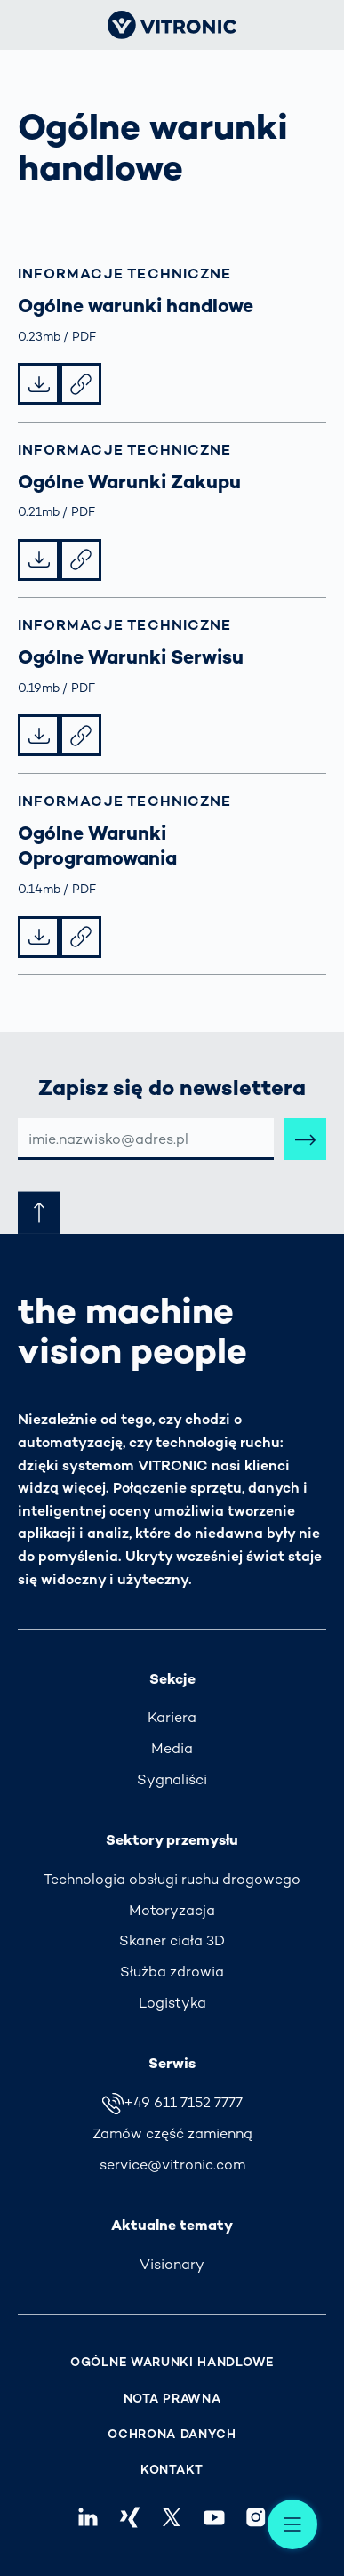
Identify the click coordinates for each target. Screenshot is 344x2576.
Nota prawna (172, 2398)
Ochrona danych (172, 2434)
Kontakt (172, 2469)
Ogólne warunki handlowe (172, 2362)
